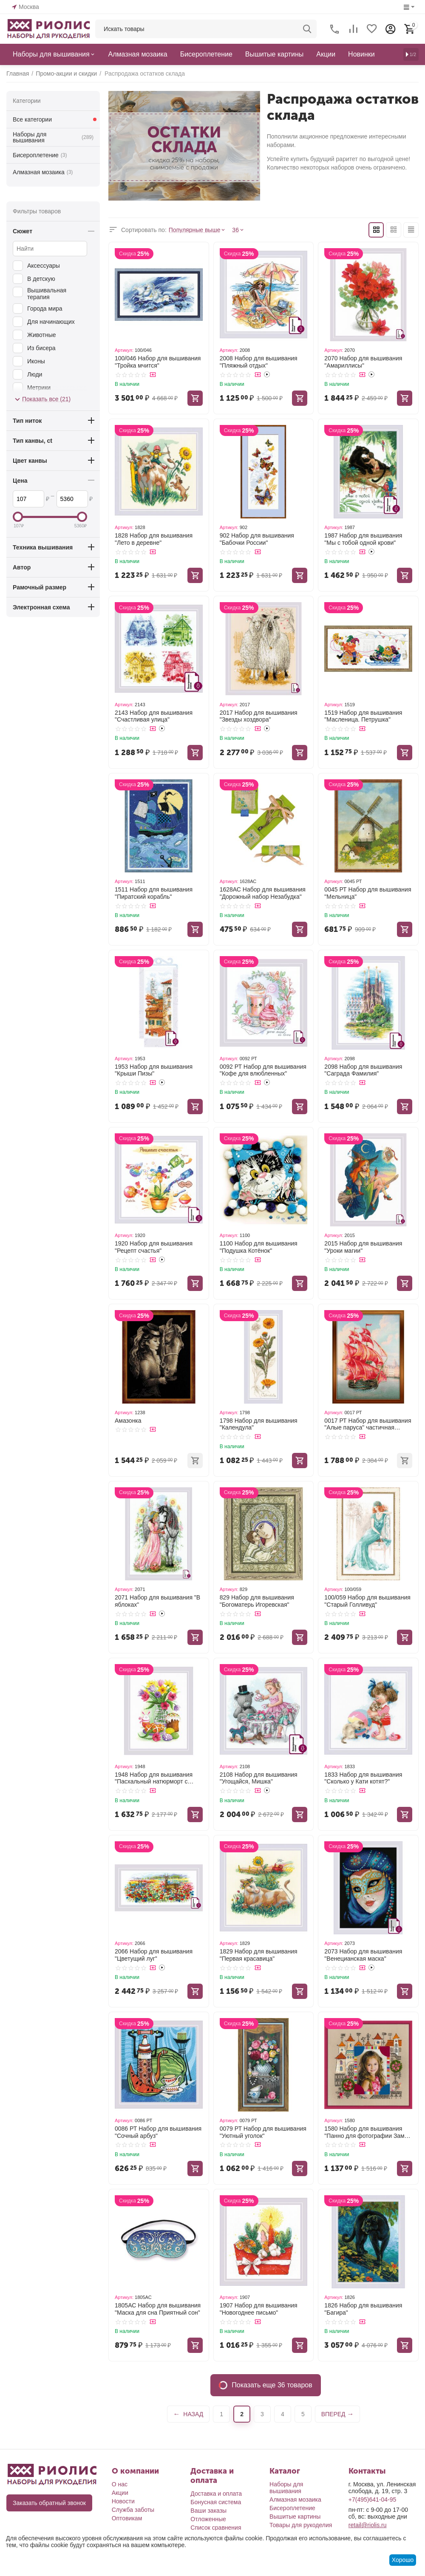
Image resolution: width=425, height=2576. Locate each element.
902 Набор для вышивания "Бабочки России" (257, 539)
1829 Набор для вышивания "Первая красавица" (259, 1955)
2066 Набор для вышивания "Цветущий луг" (154, 1955)
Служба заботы (133, 2509)
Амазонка (128, 1420)
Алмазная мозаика (43, 172)
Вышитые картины (294, 2516)
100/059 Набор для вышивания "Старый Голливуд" (367, 1601)
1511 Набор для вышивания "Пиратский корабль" (154, 893)
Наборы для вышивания (53, 137)
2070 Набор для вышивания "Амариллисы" (363, 362)
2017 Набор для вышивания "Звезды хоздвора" (259, 716)
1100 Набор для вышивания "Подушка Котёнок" (259, 1247)
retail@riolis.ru (367, 2525)
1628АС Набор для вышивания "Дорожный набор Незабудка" (263, 893)
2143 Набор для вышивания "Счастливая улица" (154, 716)
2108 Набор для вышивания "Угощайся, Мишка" (259, 1778)
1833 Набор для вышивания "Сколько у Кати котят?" (363, 1778)
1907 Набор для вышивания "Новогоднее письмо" (259, 2309)
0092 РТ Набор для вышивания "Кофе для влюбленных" (263, 1070)
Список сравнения (215, 2527)
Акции (120, 2492)
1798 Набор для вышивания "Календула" (259, 1424)
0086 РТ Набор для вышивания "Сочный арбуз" (158, 2132)
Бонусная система (215, 2502)
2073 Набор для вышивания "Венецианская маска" (363, 1955)
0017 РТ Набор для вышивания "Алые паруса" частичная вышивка (367, 1424)
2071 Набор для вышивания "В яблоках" (157, 1601)
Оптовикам (127, 2518)
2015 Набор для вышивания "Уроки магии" (363, 1247)
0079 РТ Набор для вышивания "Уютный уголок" (263, 2132)
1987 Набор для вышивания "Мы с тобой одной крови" (363, 539)
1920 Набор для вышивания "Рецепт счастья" (154, 1247)
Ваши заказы (208, 2510)
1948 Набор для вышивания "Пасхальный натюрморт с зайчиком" (154, 1778)
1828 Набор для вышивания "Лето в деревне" (154, 539)
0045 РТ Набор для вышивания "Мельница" (367, 893)
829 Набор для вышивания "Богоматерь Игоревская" (257, 1601)
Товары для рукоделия (300, 2525)
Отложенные (208, 2519)
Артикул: (124, 350)
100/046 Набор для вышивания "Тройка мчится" (158, 362)
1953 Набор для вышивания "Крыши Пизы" (154, 1070)
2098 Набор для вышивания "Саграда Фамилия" (363, 1070)
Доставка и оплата (216, 2493)
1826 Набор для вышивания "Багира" (363, 2309)
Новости (123, 2501)
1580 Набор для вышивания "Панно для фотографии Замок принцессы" (367, 2132)
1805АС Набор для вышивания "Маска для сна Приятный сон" (158, 2309)
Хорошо (403, 2559)
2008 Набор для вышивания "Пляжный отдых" (259, 362)
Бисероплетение (40, 155)
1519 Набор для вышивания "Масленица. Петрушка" (363, 716)
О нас (120, 2484)
